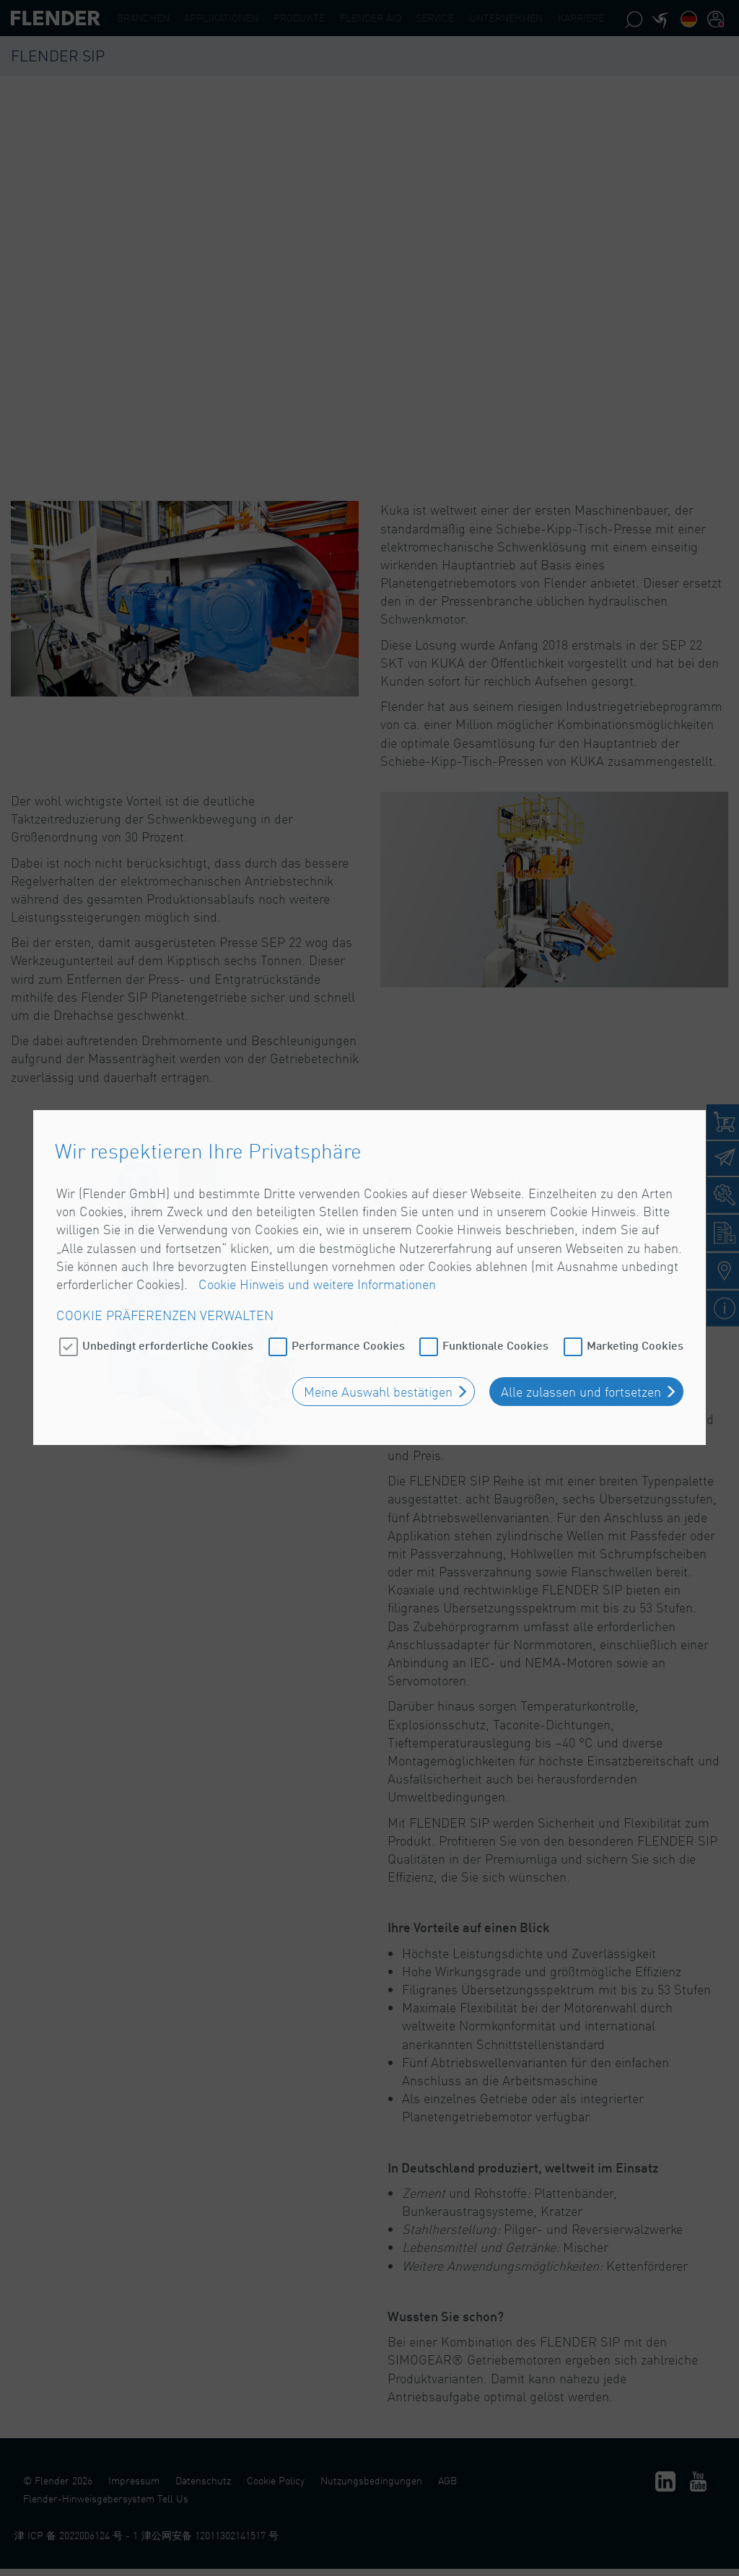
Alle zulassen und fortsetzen (581, 1318)
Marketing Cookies (635, 1271)
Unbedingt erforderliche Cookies (167, 1271)
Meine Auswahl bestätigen (378, 1318)
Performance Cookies (348, 1271)
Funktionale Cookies (495, 1271)
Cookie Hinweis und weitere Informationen (317, 1210)
